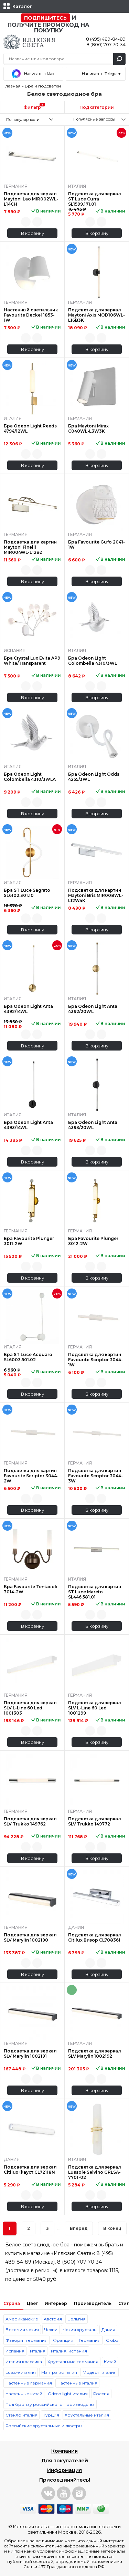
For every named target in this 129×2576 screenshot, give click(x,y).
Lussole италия (21, 2372)
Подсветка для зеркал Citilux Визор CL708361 (94, 1937)
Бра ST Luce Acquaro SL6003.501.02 (28, 1357)
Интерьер (56, 2303)
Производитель (92, 2303)
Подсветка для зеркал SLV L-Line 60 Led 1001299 (94, 1708)
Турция (51, 2415)
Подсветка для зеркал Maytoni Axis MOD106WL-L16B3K (96, 315)
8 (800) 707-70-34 (106, 44)
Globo (112, 2340)
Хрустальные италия (87, 2415)
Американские (22, 2318)
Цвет (32, 2303)
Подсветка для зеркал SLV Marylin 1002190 (30, 1937)
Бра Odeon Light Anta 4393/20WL (92, 1125)
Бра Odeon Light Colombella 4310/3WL (92, 660)
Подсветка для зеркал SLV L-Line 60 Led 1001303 (30, 1708)
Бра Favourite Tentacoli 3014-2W (30, 1589)
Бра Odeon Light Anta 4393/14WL (28, 1125)
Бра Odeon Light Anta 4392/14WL (28, 1009)
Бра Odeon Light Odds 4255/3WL (93, 777)
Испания (15, 2350)
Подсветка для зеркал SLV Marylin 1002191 (30, 2053)
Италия (37, 2350)
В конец (112, 2228)
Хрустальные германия (72, 2361)
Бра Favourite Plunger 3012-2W (93, 1241)
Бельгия (76, 2318)
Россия (101, 2393)
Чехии (50, 2329)
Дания (108, 2329)
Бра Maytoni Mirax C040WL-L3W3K (88, 428)
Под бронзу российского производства (50, 2404)
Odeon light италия (68, 2393)
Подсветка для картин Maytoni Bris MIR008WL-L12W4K (95, 895)
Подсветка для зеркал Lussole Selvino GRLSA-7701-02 (94, 2172)
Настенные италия (77, 2383)
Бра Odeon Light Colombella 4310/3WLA (30, 777)
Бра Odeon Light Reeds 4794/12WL (30, 428)
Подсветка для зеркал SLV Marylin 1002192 (94, 2053)
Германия (89, 2340)
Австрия (53, 2318)
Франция (63, 2340)
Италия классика (24, 2361)
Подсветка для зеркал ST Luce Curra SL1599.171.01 (94, 199)
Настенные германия (29, 2383)
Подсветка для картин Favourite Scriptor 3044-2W (31, 1475)
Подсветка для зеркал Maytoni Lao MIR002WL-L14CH (31, 199)
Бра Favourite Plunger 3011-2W (29, 1241)
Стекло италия (21, 2415)
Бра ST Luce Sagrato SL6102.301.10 (27, 893)
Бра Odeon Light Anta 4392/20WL (92, 1009)
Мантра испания (59, 2372)
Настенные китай (24, 2393)
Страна (11, 2303)
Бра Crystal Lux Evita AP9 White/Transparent (32, 660)
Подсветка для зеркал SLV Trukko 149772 (94, 1821)
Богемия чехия (22, 2329)
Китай (110, 2361)
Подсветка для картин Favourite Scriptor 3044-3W (95, 1475)
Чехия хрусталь (79, 2329)
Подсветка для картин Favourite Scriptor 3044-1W (95, 1359)
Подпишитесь (45, 18)
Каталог (22, 6)
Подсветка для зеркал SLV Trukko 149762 (30, 1821)
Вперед (79, 2228)
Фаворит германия (26, 2340)
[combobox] (32, 119)
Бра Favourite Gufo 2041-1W (96, 544)
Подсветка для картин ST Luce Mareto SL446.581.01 (94, 1592)
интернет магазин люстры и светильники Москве (74, 2529)
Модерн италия (100, 2372)
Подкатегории (96, 107)
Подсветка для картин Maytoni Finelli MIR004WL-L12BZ (30, 547)
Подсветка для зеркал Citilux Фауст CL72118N (30, 2169)
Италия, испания (69, 2350)
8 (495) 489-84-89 (106, 39)
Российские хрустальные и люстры (44, 2425)
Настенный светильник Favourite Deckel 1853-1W (31, 315)
